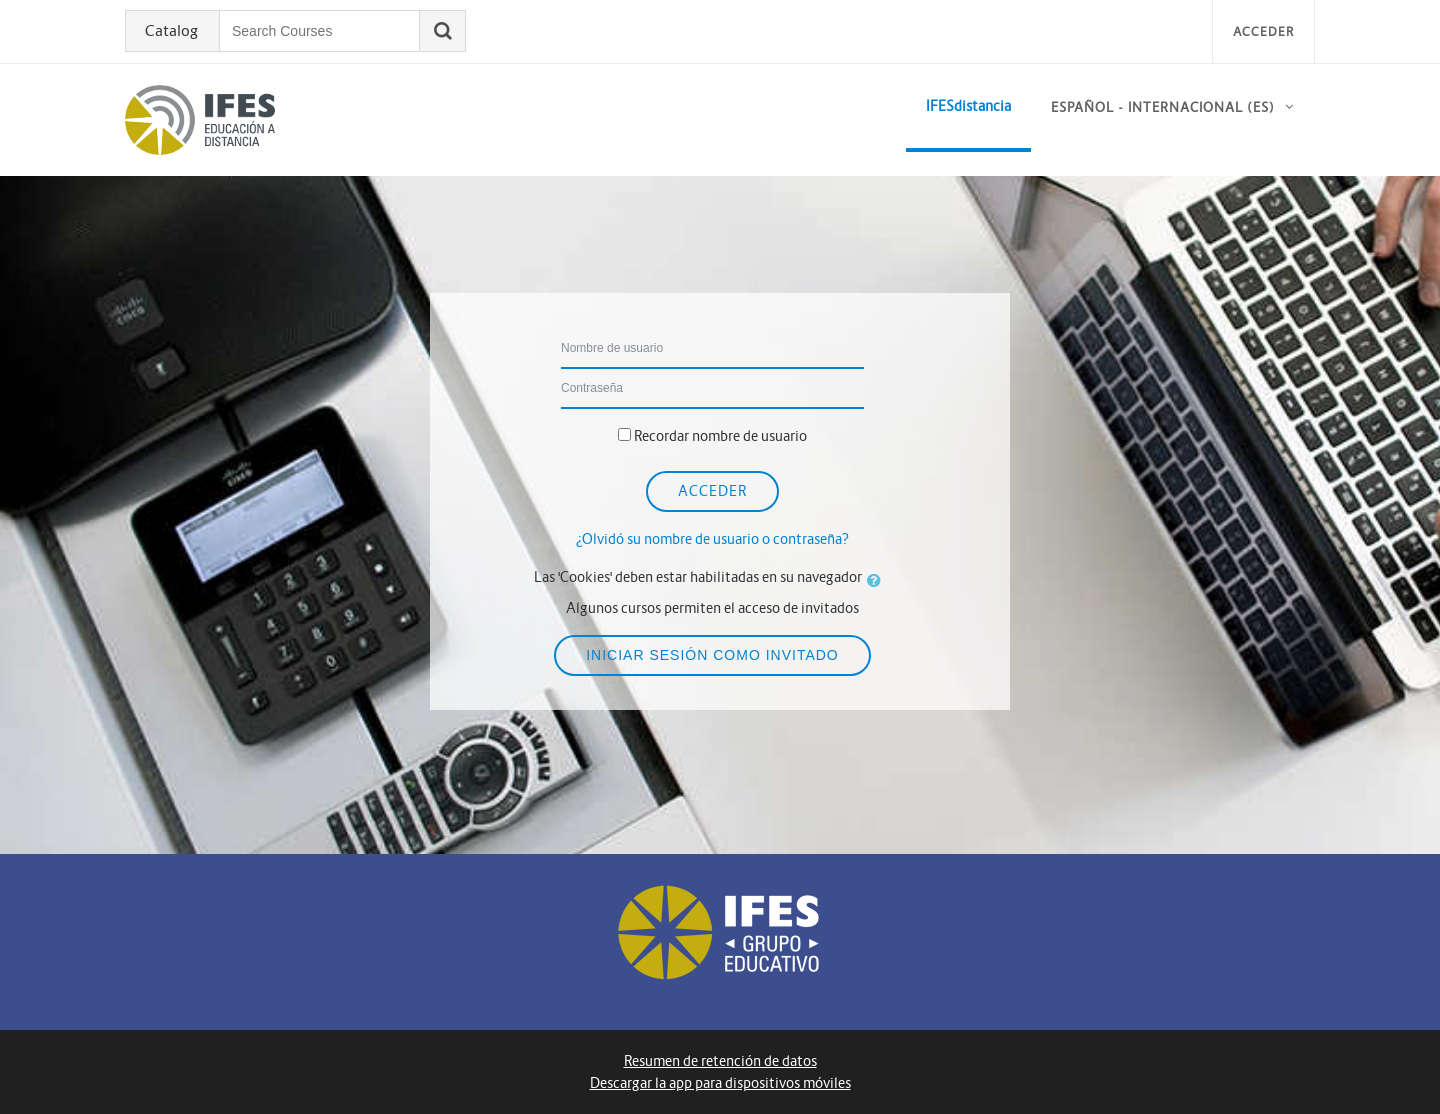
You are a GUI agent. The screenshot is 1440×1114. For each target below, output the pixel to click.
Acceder (1263, 31)
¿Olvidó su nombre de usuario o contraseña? (712, 539)
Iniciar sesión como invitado (712, 655)
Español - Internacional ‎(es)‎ (1163, 107)
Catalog (171, 31)
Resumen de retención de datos (720, 1061)
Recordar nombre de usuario (720, 436)
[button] (878, 580)
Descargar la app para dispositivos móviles (720, 1083)
